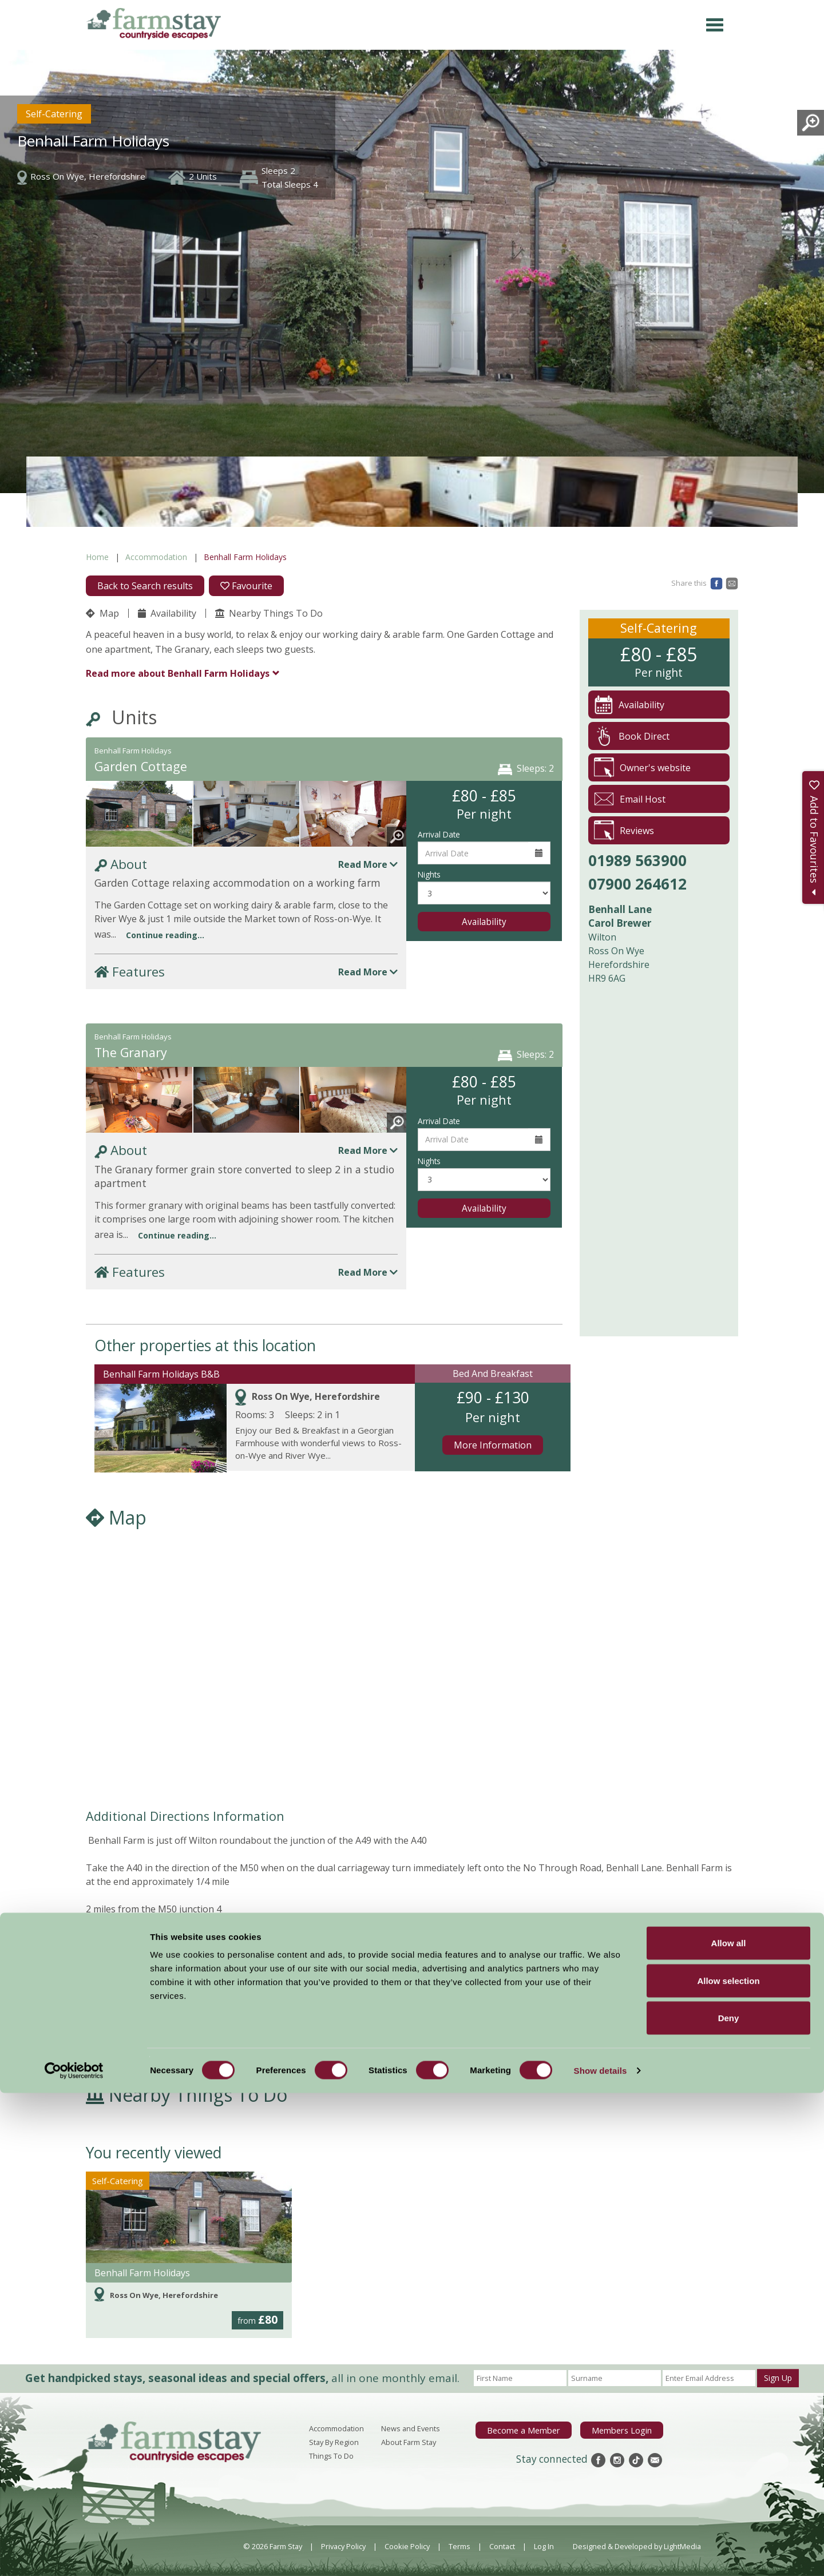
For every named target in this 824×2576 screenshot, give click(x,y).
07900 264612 (637, 884)
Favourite (246, 585)
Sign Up (778, 2377)
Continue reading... (165, 935)
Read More (368, 864)
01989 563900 (637, 860)
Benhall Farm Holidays (178, 673)
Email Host (629, 799)
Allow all (728, 2426)
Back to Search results (145, 585)
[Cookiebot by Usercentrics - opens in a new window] (74, 2553)
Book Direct (632, 736)
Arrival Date (439, 834)
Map (102, 613)
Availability (167, 613)
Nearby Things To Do (269, 613)
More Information (493, 1445)
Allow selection (728, 2463)
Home (97, 556)
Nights (429, 874)
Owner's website (642, 767)
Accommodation (156, 556)
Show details (600, 2553)
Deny (728, 2501)
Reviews (624, 830)
